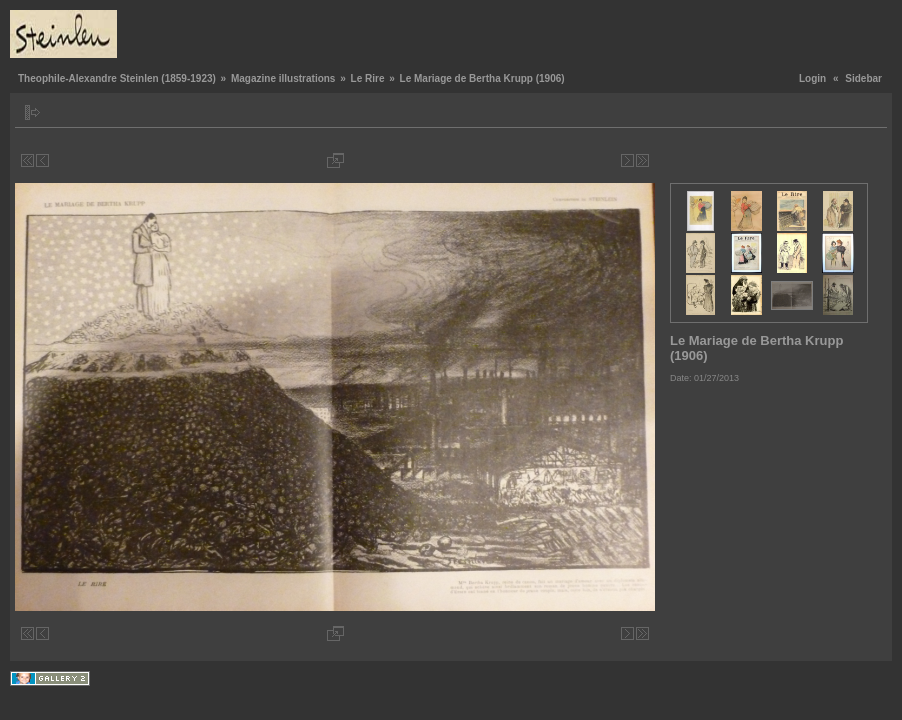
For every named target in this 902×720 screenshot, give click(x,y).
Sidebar (863, 78)
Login (812, 78)
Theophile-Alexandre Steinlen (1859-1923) (117, 78)
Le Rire (368, 78)
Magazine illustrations (283, 78)
